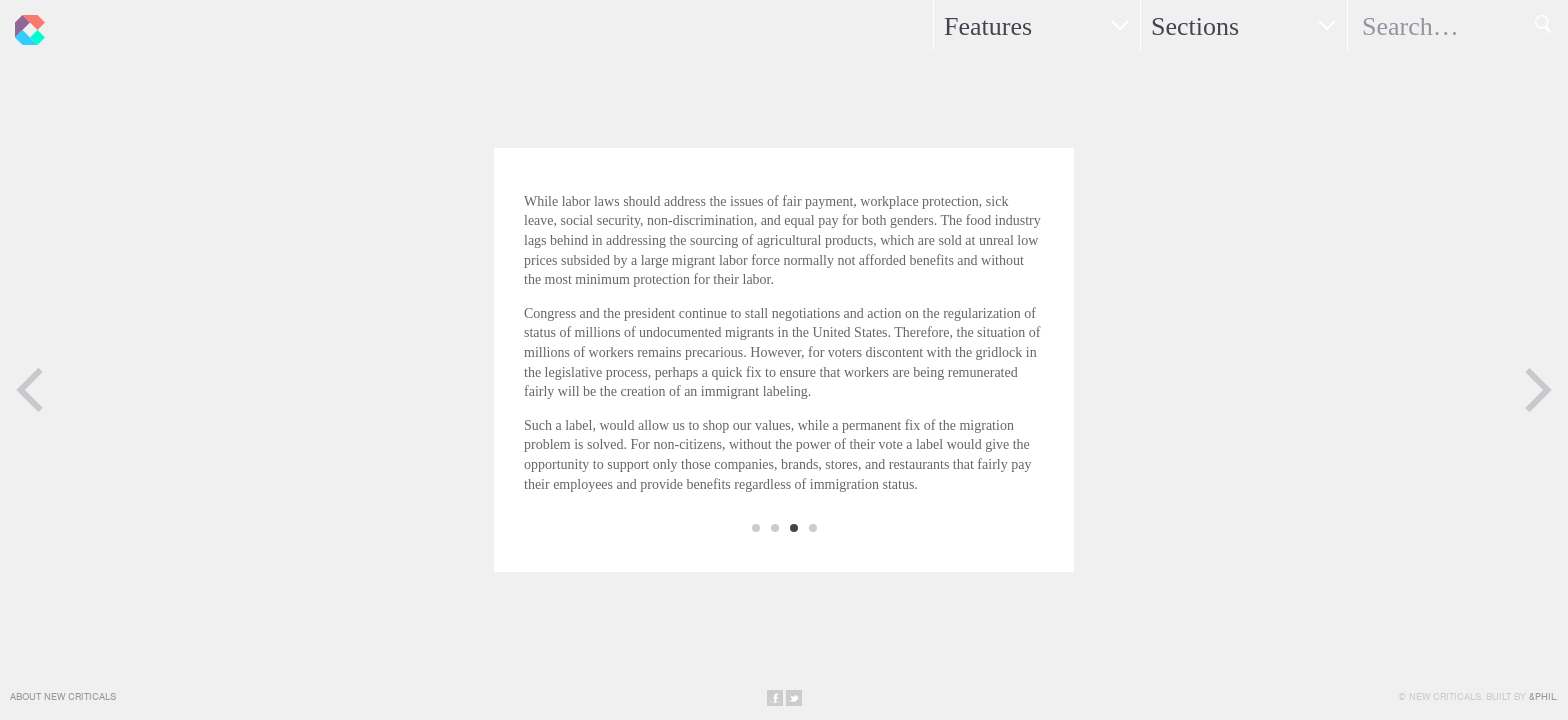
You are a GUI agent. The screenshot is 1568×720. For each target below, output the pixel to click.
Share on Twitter (794, 698)
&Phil (1542, 696)
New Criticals (25, 25)
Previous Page (30, 390)
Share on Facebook (775, 698)
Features (988, 26)
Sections (1195, 26)
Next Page (1538, 390)
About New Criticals (63, 696)
